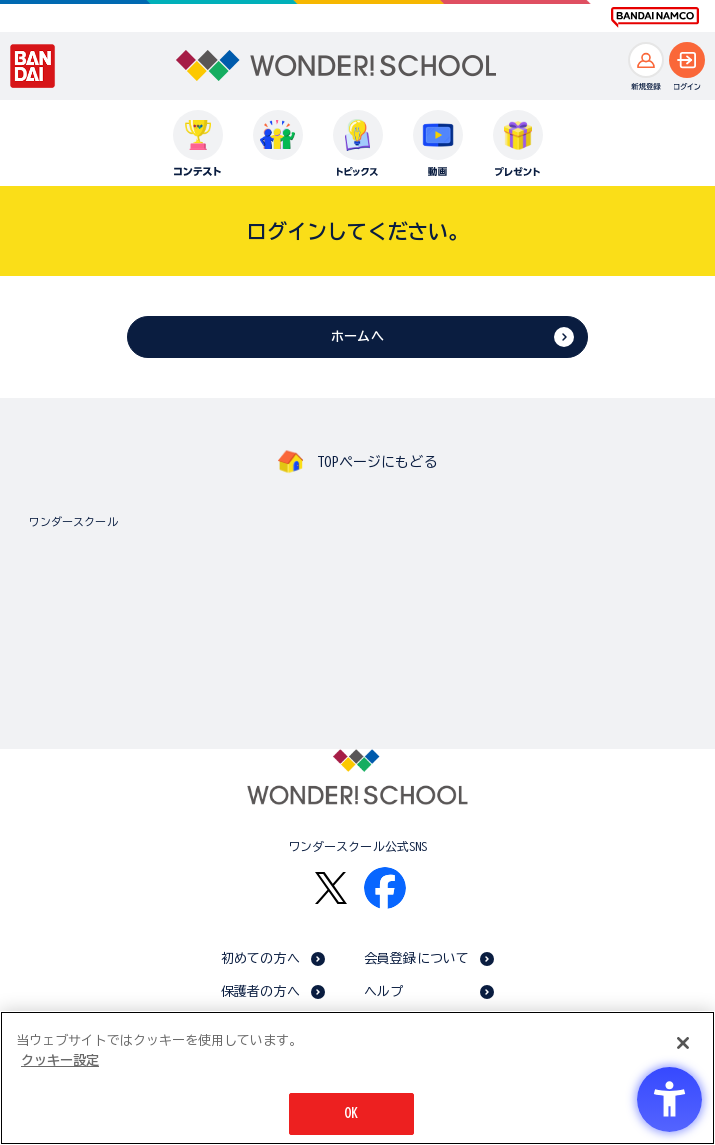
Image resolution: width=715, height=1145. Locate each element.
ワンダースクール (73, 521)
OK (351, 1113)
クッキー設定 (60, 1060)
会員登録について (416, 958)
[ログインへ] (687, 60)
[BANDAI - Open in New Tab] (33, 66)
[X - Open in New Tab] (331, 888)
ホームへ (357, 336)
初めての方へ (260, 958)
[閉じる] (683, 1043)
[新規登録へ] (646, 60)
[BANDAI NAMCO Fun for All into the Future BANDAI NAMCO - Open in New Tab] (655, 17)
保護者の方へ (260, 991)
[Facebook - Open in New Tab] (385, 888)
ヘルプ (383, 991)
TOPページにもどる (377, 462)
